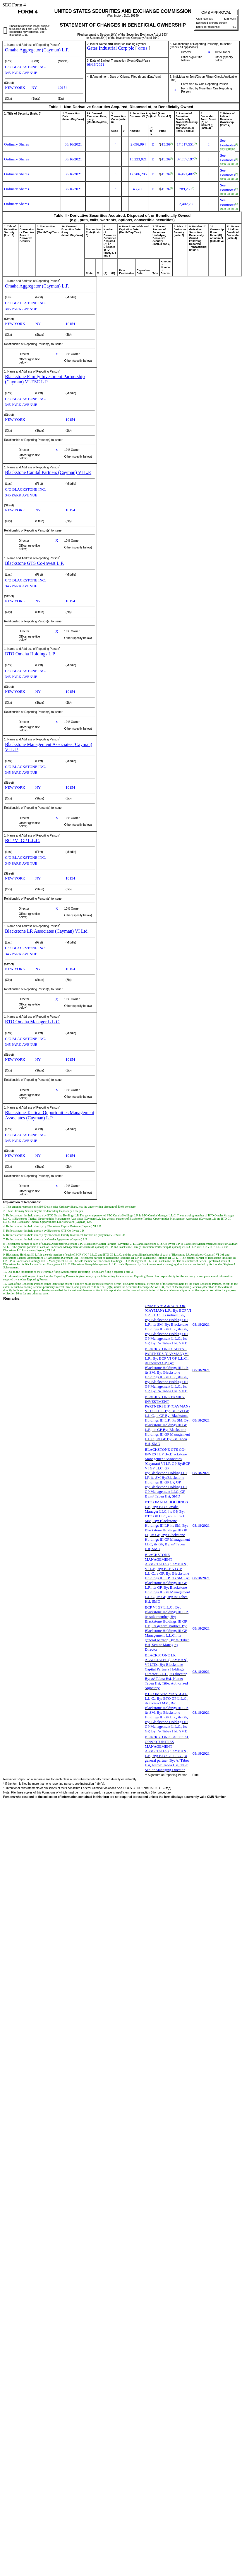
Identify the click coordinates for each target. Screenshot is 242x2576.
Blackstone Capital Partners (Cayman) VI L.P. (48, 472)
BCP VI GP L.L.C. (22, 840)
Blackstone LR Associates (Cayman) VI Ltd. (47, 931)
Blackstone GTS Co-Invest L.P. (34, 563)
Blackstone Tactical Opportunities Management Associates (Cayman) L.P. (49, 1115)
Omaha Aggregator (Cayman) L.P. (37, 49)
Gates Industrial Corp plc (110, 48)
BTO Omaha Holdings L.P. (30, 653)
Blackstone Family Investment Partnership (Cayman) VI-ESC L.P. (45, 379)
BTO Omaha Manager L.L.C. (32, 1021)
